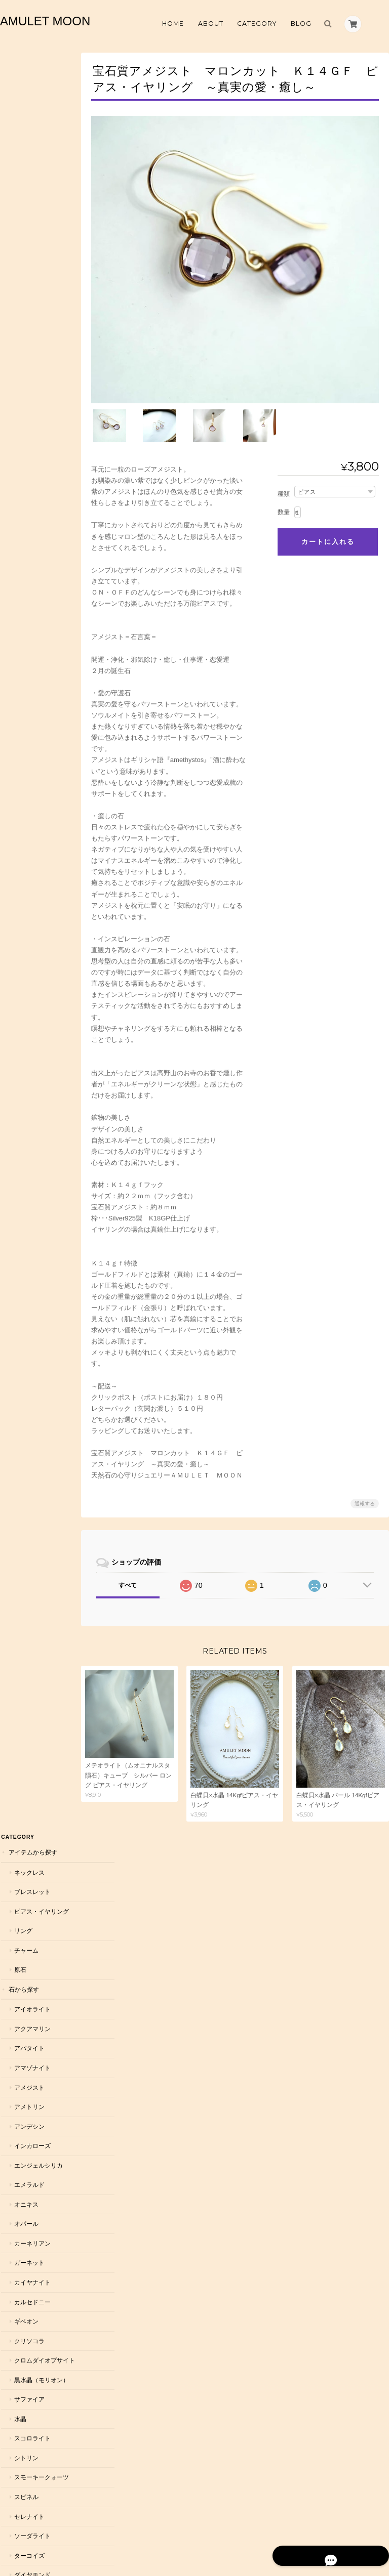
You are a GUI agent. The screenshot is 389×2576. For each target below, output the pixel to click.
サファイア (28, 626)
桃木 (19, 1064)
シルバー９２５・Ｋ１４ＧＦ (40, 1891)
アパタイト (28, 266)
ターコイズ (28, 782)
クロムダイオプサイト (40, 583)
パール (22, 947)
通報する (365, 1492)
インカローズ (31, 364)
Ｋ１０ (22, 1915)
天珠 (19, 860)
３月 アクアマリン (40, 1534)
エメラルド (28, 403)
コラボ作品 (23, 2074)
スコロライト (31, 665)
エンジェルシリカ (37, 384)
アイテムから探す (32, 70)
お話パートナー (29, 2094)
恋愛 (19, 1279)
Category (257, 23)
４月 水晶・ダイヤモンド (40, 1558)
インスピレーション (40, 1455)
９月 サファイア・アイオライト (40, 1700)
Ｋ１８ (22, 1934)
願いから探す (26, 1259)
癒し (19, 1377)
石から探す (23, 207)
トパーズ (25, 880)
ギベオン (25, 539)
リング (22, 149)
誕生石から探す (29, 1474)
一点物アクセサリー (35, 1826)
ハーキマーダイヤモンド (40, 924)
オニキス (25, 422)
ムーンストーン (34, 1025)
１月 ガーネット (37, 1494)
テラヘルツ (28, 841)
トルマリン (28, 900)
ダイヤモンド (31, 802)
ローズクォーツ (34, 1162)
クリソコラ (28, 559)
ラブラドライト (34, 1123)
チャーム (25, 168)
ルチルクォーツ (34, 1104)
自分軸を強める (34, 1358)
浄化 (19, 1299)
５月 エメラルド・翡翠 (40, 1586)
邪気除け (25, 1319)
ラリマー (25, 1220)
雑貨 (14, 2014)
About (210, 23)
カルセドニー (31, 520)
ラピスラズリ (31, 1142)
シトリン (25, 685)
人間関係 (25, 1416)
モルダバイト (31, 1084)
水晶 (19, 646)
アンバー (25, 1240)
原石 (19, 188)
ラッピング (23, 1973)
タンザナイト (31, 821)
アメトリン (28, 325)
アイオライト (31, 227)
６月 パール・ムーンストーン (40, 1614)
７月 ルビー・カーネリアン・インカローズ (40, 1647)
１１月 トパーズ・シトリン (40, 1765)
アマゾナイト (31, 286)
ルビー (22, 1201)
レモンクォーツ (34, 1181)
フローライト (31, 986)
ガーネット (28, 481)
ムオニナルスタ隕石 (40, 1045)
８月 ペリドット (37, 1675)
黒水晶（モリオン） (40, 607)
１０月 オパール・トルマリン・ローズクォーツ (40, 1732)
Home (173, 23)
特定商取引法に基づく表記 (39, 2290)
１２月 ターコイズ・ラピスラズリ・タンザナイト (40, 1798)
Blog (301, 23)
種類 (284, 482)
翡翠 (19, 967)
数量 (284, 500)
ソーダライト (31, 763)
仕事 (19, 1396)
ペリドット (28, 1006)
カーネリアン (31, 461)
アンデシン (28, 345)
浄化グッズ (23, 1994)
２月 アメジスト (37, 1514)
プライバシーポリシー (277, 2534)
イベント (20, 2054)
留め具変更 (23, 1954)
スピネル (25, 724)
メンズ (17, 1846)
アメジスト (28, 306)
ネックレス (28, 91)
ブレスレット (31, 110)
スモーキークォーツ (40, 704)
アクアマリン (31, 247)
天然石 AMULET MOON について (33, 2261)
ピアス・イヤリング (40, 129)
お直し (17, 2034)
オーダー (20, 1866)
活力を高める (31, 1338)
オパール (25, 442)
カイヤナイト (31, 500)
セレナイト (28, 743)
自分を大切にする (37, 1435)
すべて (138, 1574)
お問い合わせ (27, 2314)
